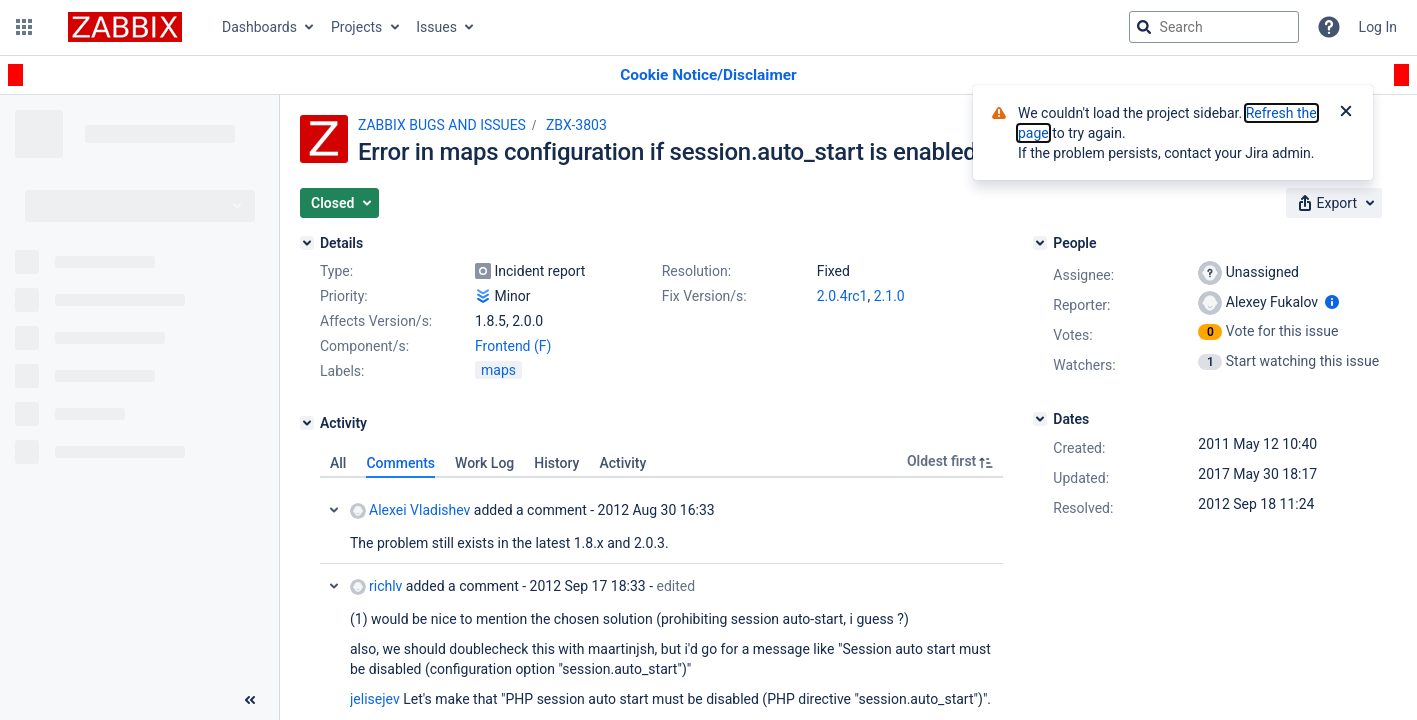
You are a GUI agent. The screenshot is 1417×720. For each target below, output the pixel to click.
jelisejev (375, 699)
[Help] (1329, 27)
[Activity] (307, 423)
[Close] (1346, 113)
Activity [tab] (622, 463)
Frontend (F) (513, 346)
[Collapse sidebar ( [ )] (250, 700)
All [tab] (338, 463)
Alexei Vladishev (410, 510)
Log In (1378, 27)
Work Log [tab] (484, 463)
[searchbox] (1214, 27)
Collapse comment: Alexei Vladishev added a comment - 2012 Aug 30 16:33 (334, 510)
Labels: (342, 371)
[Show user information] (1332, 302)
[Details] (307, 243)
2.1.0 (889, 296)
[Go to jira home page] (125, 27)
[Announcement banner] (708, 75)
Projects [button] (356, 27)
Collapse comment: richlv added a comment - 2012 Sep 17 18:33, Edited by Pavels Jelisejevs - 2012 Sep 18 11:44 (334, 586)
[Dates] (1040, 419)
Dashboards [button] (259, 27)
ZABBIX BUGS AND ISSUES (442, 125)
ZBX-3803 (576, 125)
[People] (1040, 243)
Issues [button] (436, 27)
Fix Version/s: (704, 296)
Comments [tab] (400, 463)
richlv (376, 586)
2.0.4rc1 (842, 296)
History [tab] (556, 463)
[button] (24, 27)
